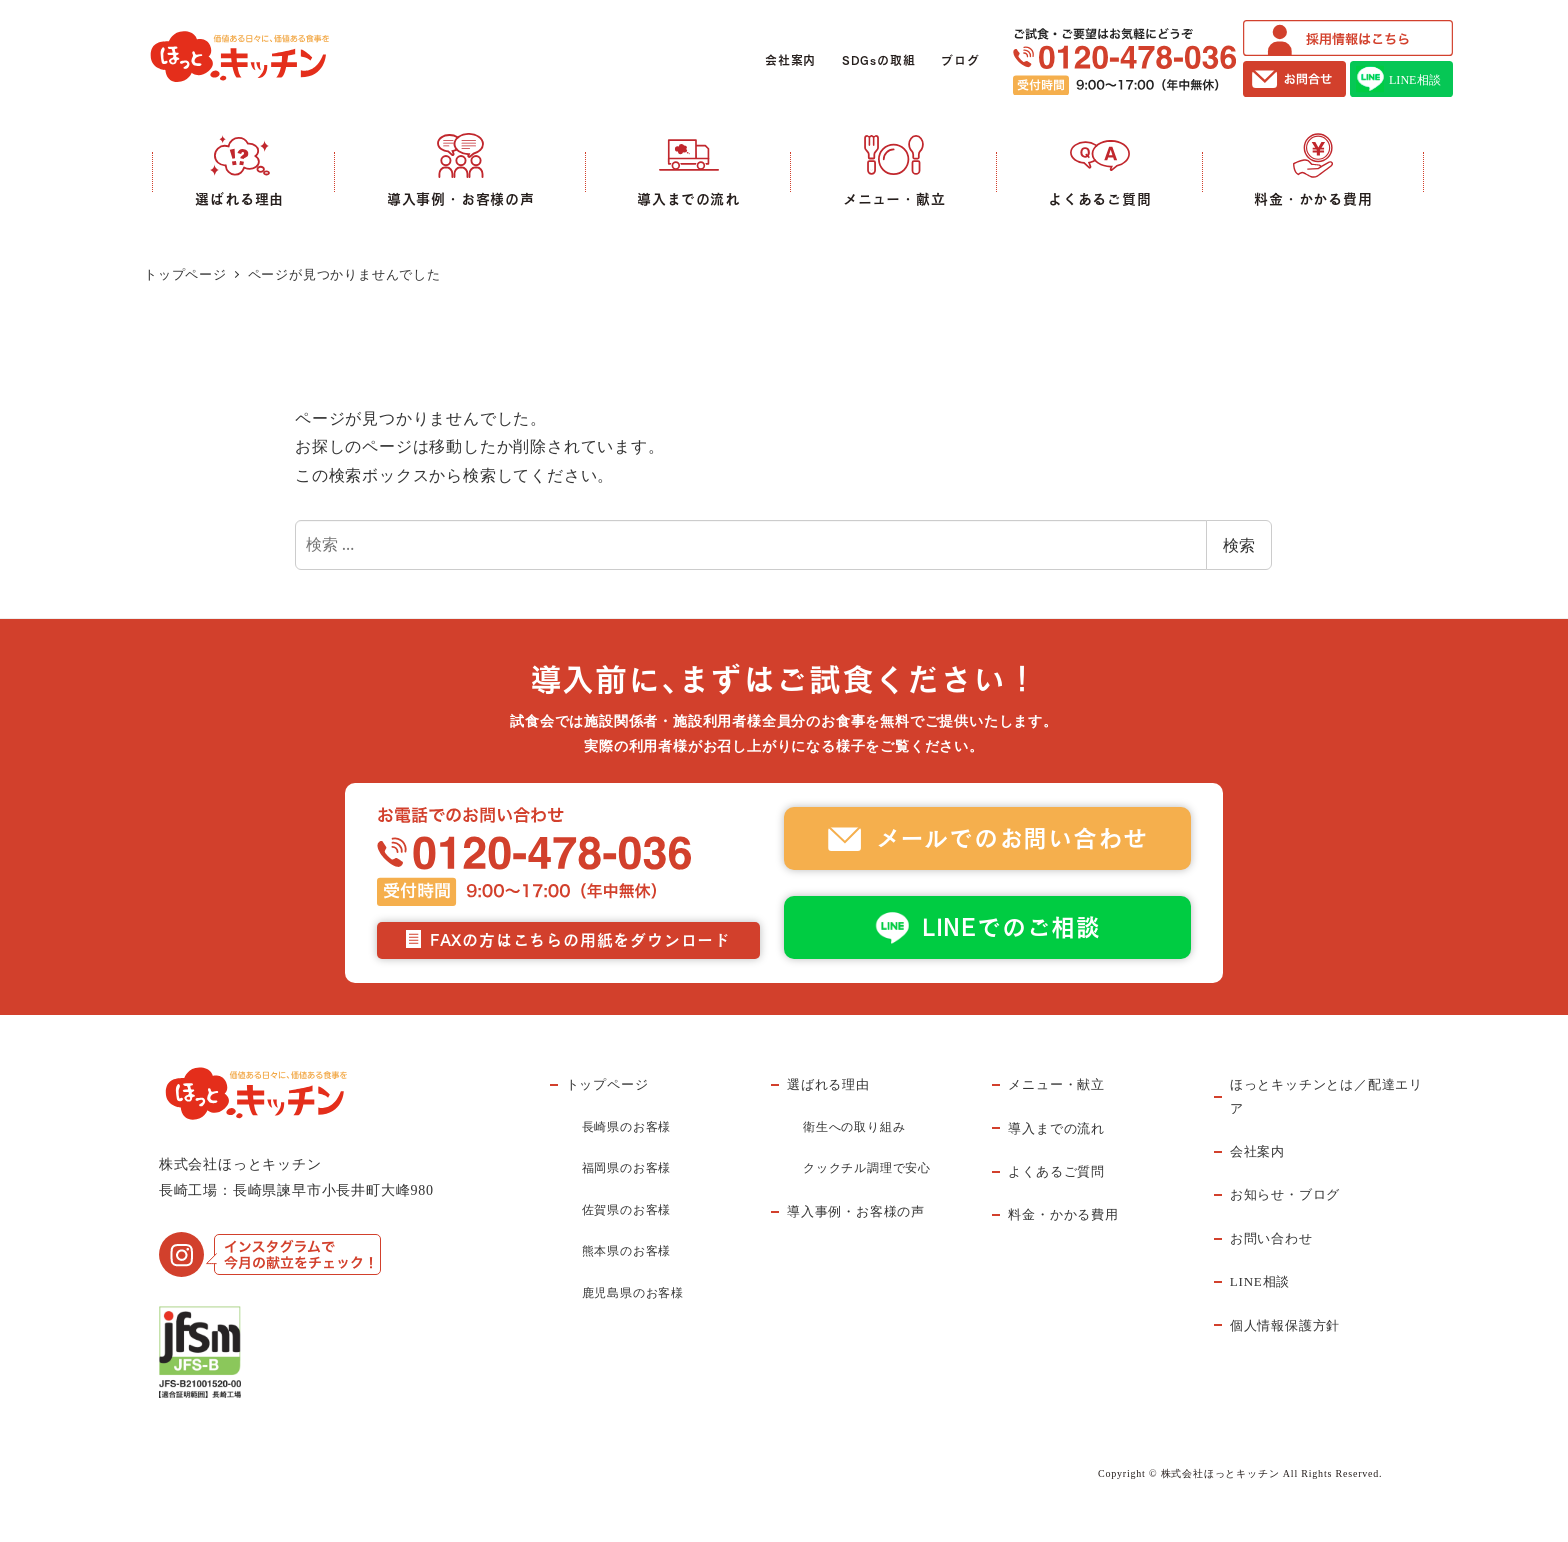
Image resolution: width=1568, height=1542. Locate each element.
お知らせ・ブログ (1285, 1194)
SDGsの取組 (879, 60)
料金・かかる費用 (1063, 1214)
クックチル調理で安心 (867, 1168)
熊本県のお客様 (627, 1251)
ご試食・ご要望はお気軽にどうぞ (1124, 61)
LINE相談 (1260, 1281)
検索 (1239, 545)
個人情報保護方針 (1285, 1325)
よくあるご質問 (1056, 1171)
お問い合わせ (1271, 1238)
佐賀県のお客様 (627, 1210)
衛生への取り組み (854, 1127)
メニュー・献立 (1056, 1084)
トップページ (607, 1084)
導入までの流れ (1056, 1128)
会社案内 (790, 60)
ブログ (960, 60)
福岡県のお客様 (627, 1168)
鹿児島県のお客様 (633, 1293)
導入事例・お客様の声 (856, 1211)
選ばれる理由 (828, 1084)
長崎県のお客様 (627, 1127)
